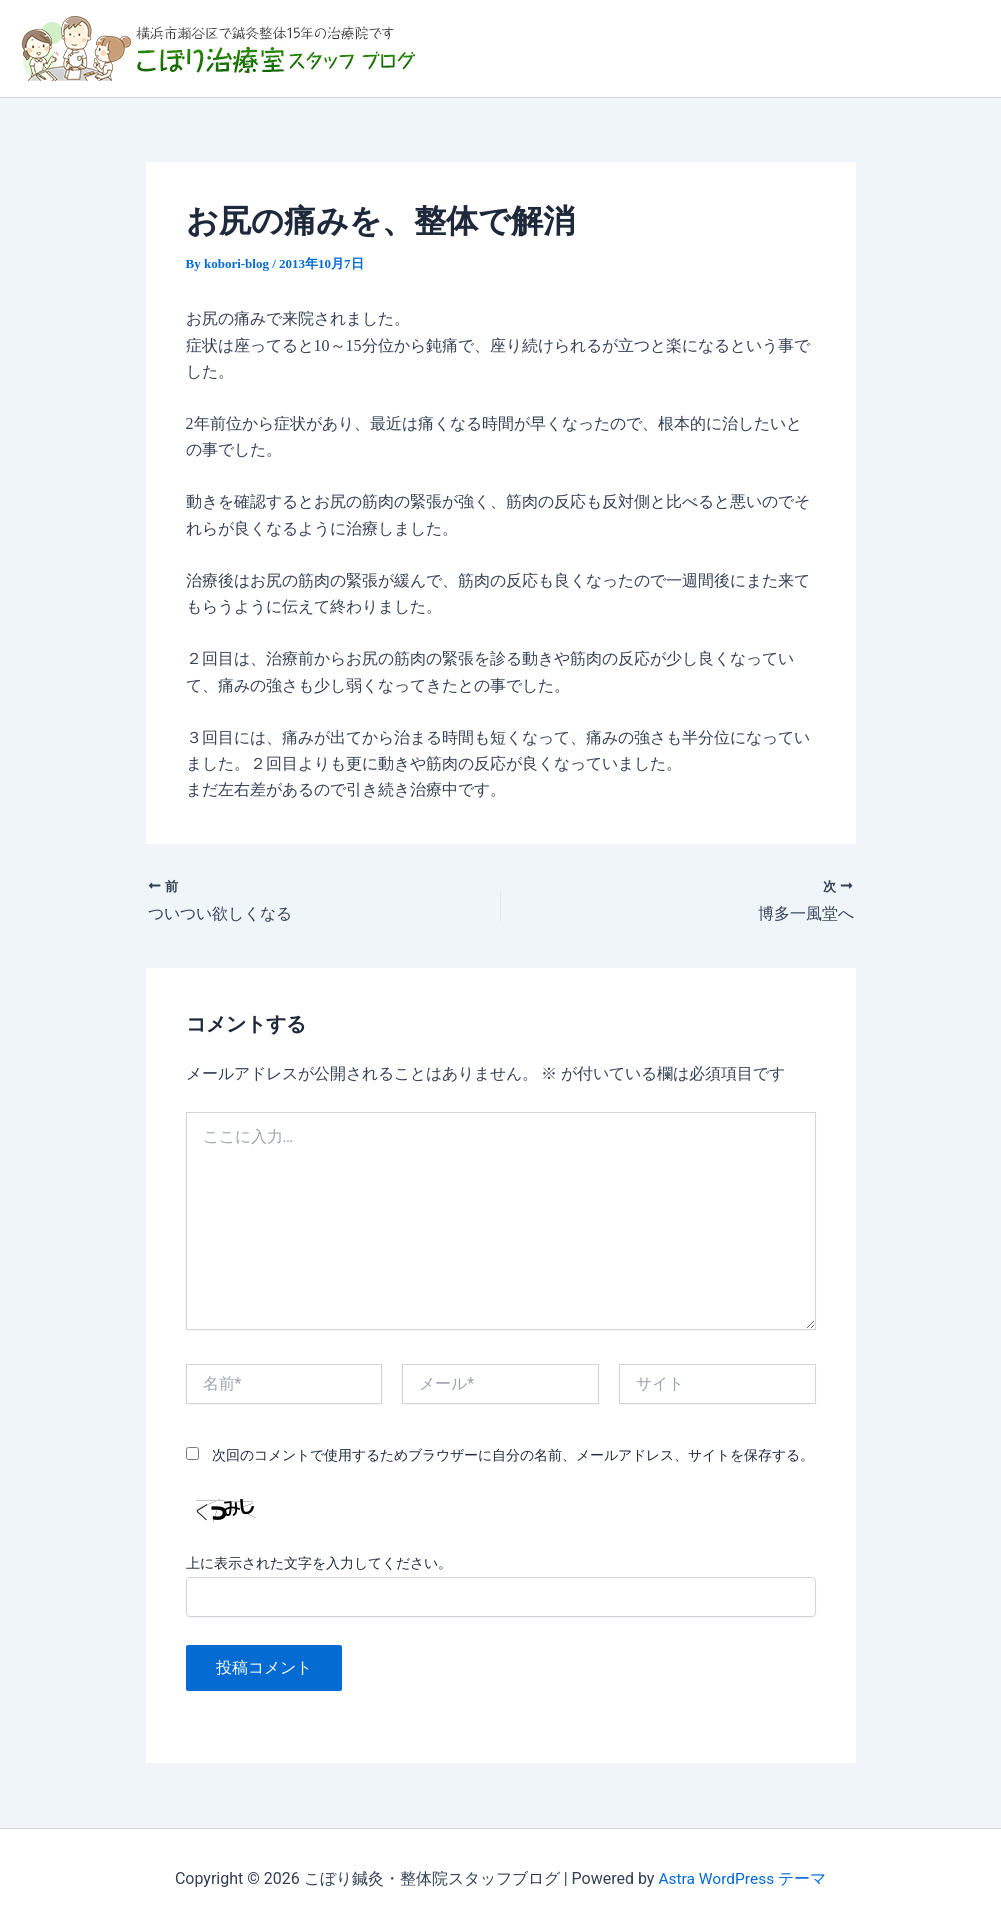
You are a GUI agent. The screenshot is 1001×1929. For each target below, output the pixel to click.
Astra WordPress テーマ (742, 1878)
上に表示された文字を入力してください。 (319, 1564)
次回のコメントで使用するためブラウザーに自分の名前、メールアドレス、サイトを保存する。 (513, 1455)
